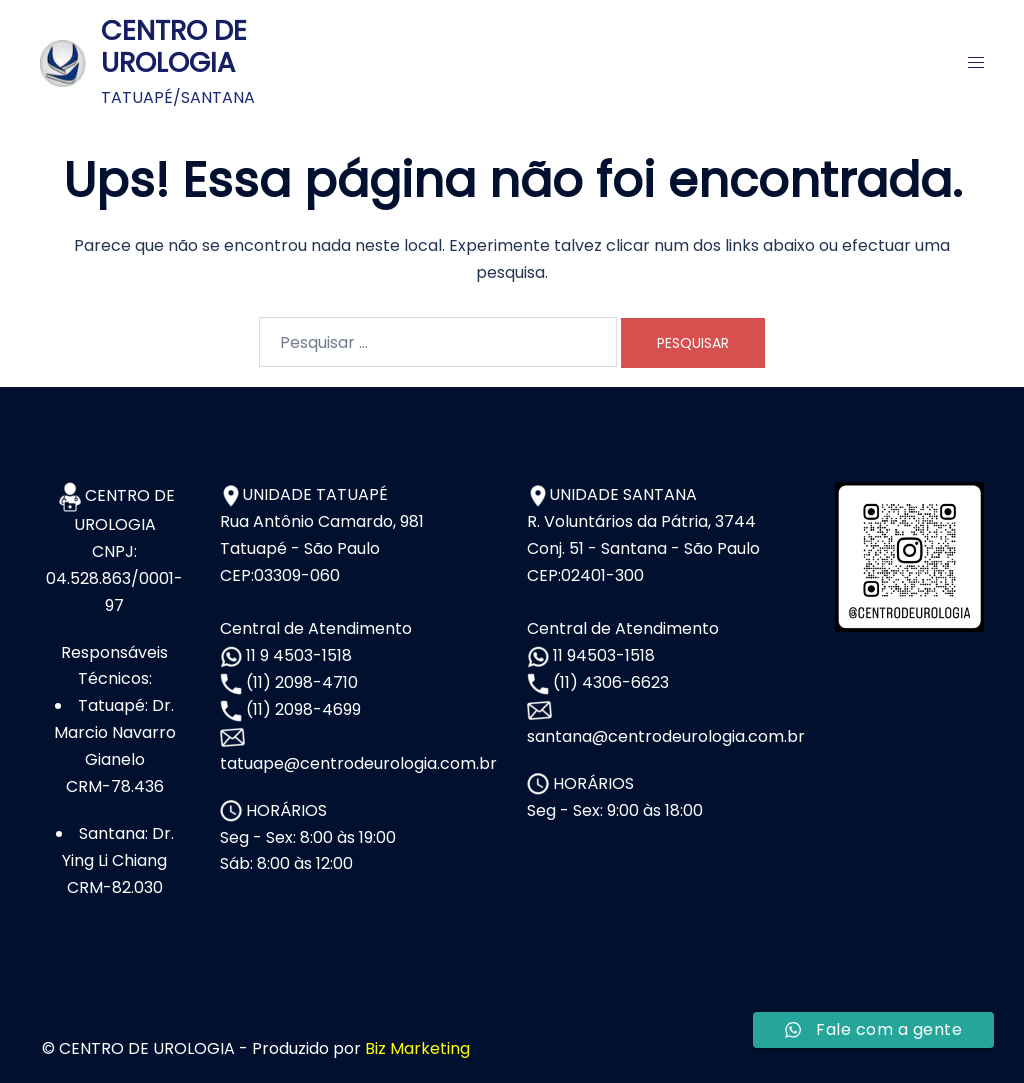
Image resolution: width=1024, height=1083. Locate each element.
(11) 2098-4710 (300, 682)
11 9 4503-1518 (297, 655)
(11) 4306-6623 (609, 682)
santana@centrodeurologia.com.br (666, 736)
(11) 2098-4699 (301, 709)
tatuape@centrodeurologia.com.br (358, 763)
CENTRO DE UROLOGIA (174, 46)
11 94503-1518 (602, 655)
